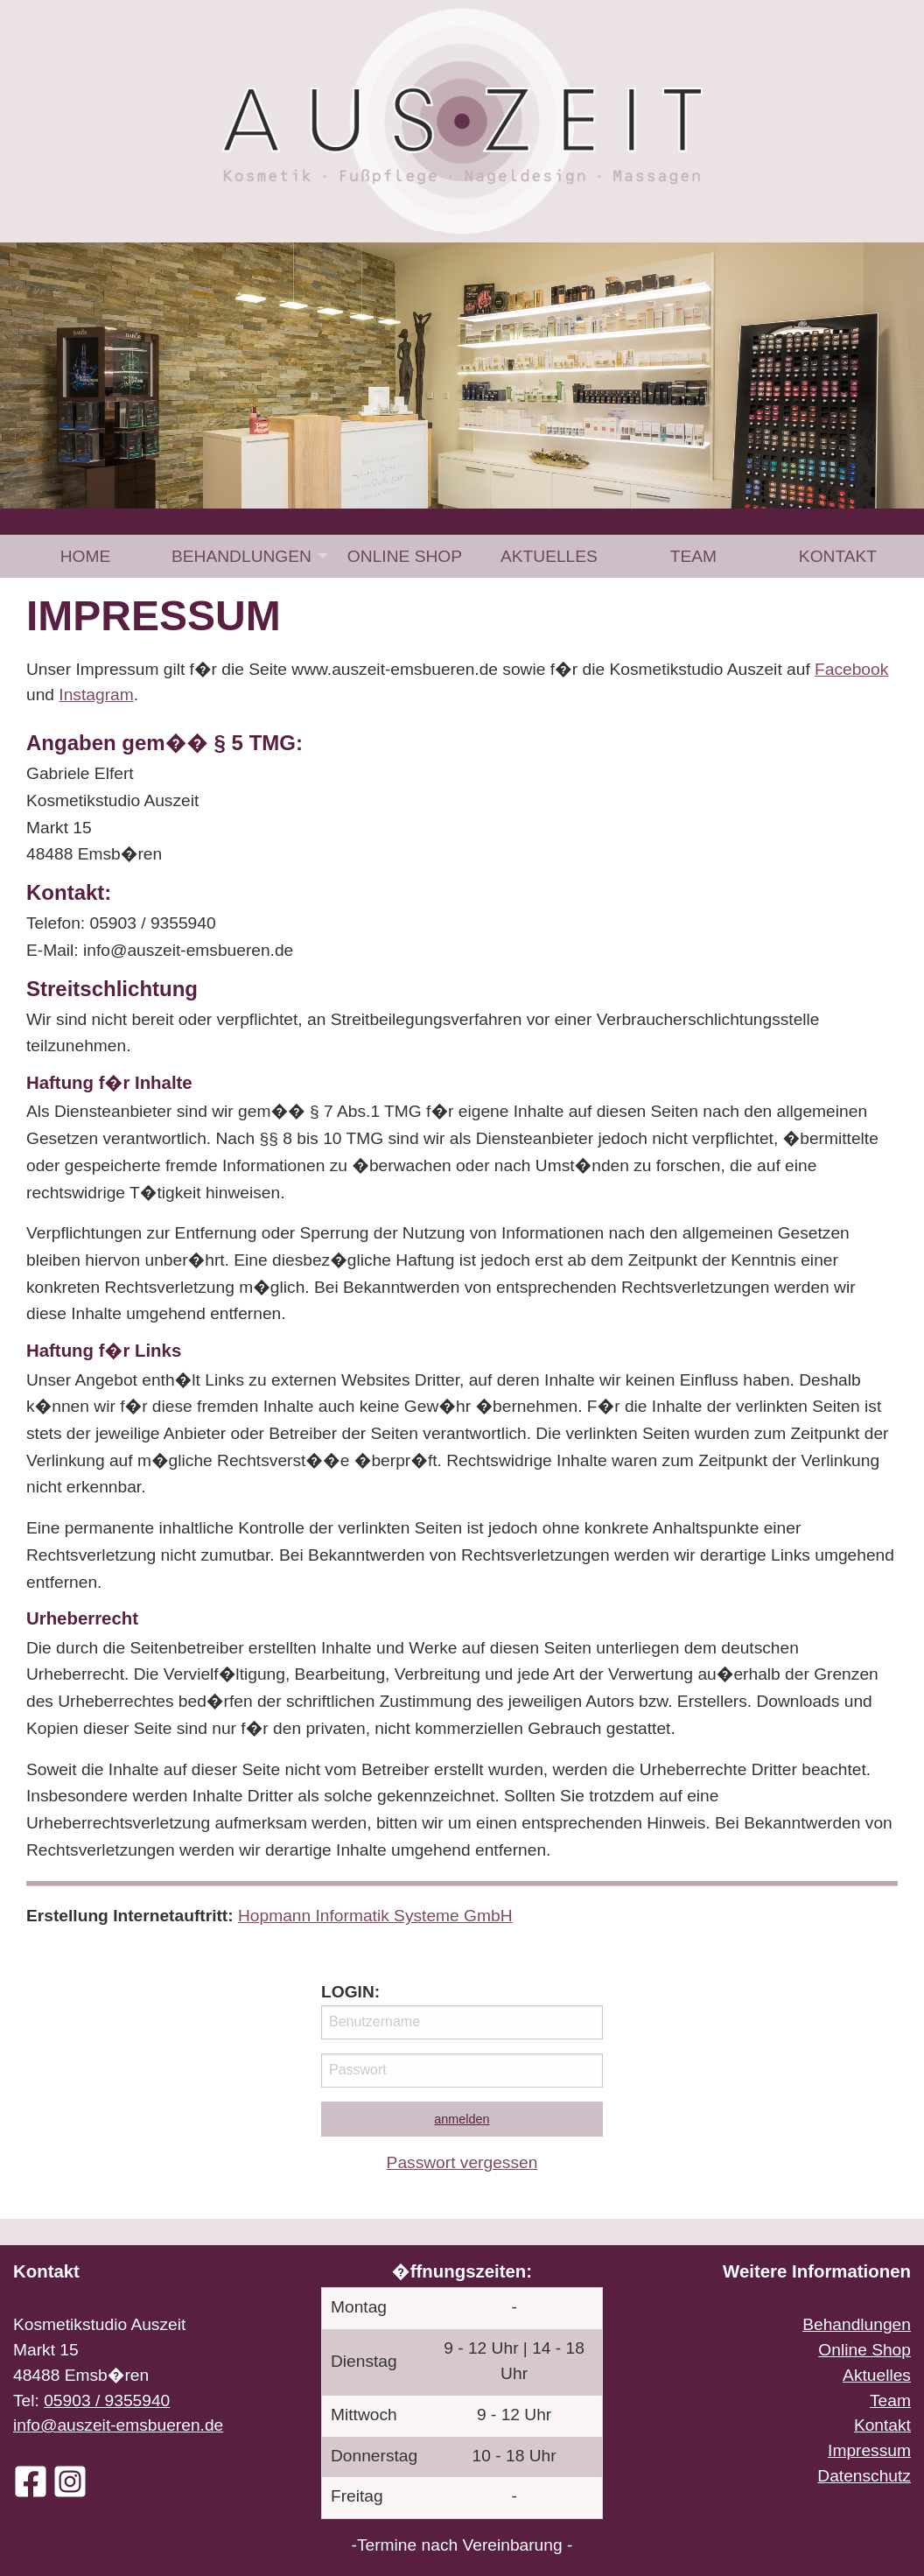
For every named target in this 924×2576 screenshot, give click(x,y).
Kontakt (838, 556)
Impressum (869, 2450)
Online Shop (404, 556)
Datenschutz (864, 2476)
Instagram (96, 694)
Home (85, 556)
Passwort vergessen (462, 2162)
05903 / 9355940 (107, 2400)
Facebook (851, 669)
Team (693, 556)
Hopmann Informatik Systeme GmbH (375, 1915)
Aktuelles (549, 556)
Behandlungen (242, 556)
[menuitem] (85, 556)
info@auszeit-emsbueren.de (118, 2425)
